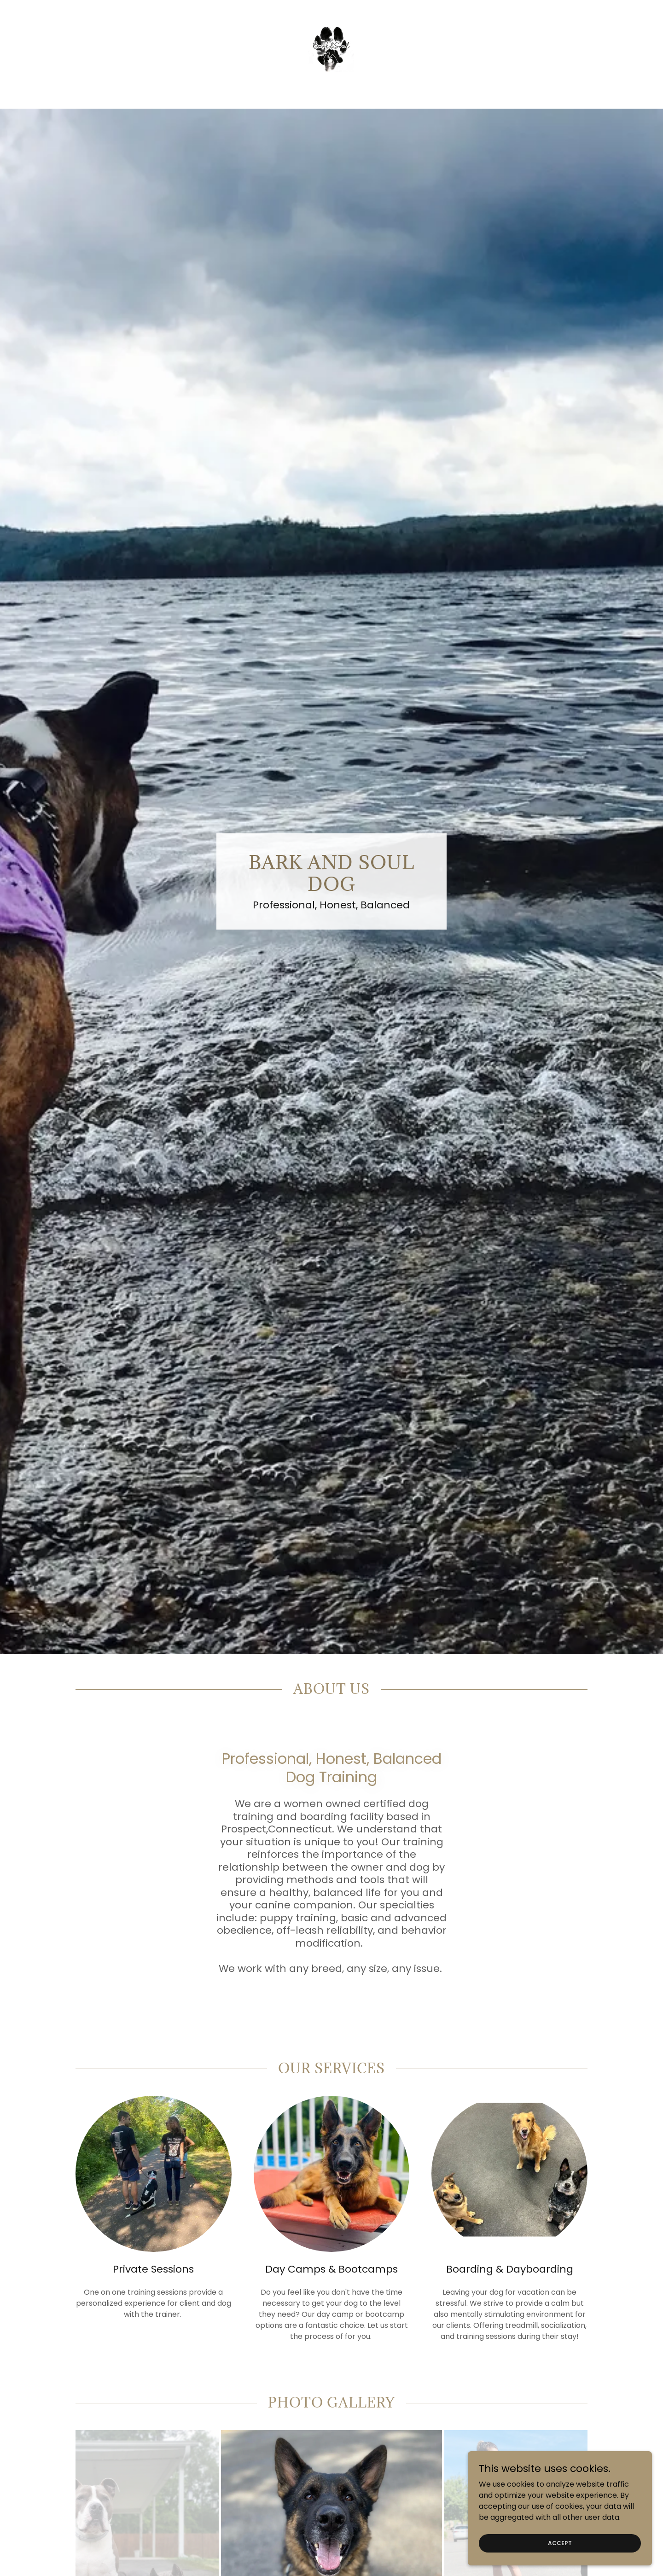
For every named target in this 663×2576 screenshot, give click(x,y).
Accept (560, 2543)
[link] (331, 48)
